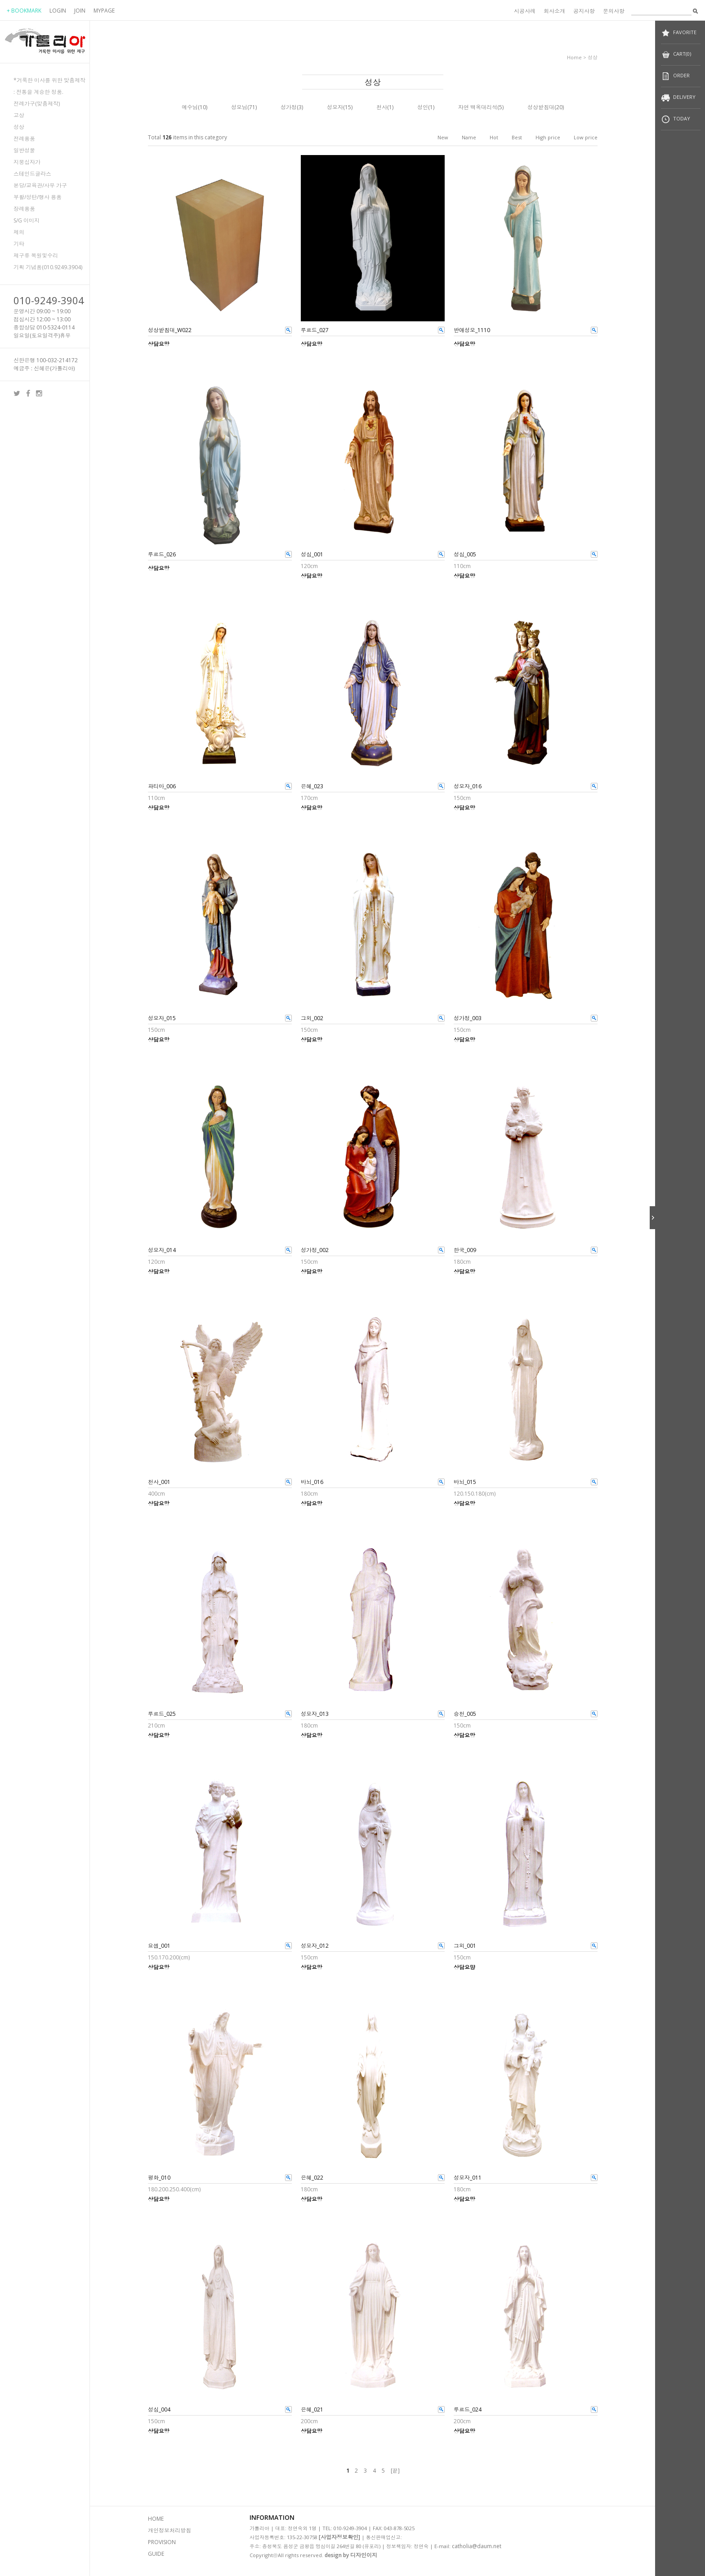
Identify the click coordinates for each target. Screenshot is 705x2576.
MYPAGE (104, 10)
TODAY (675, 119)
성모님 (239, 107)
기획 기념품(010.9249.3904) (47, 267)
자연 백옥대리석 (477, 107)
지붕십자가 (26, 162)
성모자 (335, 107)
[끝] (395, 2470)
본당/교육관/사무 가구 (40, 185)
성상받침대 (540, 107)
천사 (381, 107)
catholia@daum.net (476, 2546)
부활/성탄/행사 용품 (37, 197)
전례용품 (24, 138)
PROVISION (162, 2542)
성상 (18, 127)
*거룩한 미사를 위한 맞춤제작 (49, 80)
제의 (18, 232)
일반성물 (24, 150)
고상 (18, 115)
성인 (422, 107)
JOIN (79, 10)
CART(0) (676, 54)
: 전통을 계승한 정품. (38, 92)
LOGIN (57, 10)
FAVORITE (678, 33)
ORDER (675, 76)
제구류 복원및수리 (35, 255)
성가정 (289, 107)
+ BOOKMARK (24, 10)
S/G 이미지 (26, 220)
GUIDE (156, 2554)
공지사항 (584, 11)
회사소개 (554, 11)
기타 (18, 244)
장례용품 (24, 209)
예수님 (190, 107)
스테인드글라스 (32, 174)
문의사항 (614, 11)
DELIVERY (678, 97)
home (574, 57)
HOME (156, 2519)
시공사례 (524, 11)
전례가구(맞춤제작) (36, 103)
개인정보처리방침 (169, 2530)
